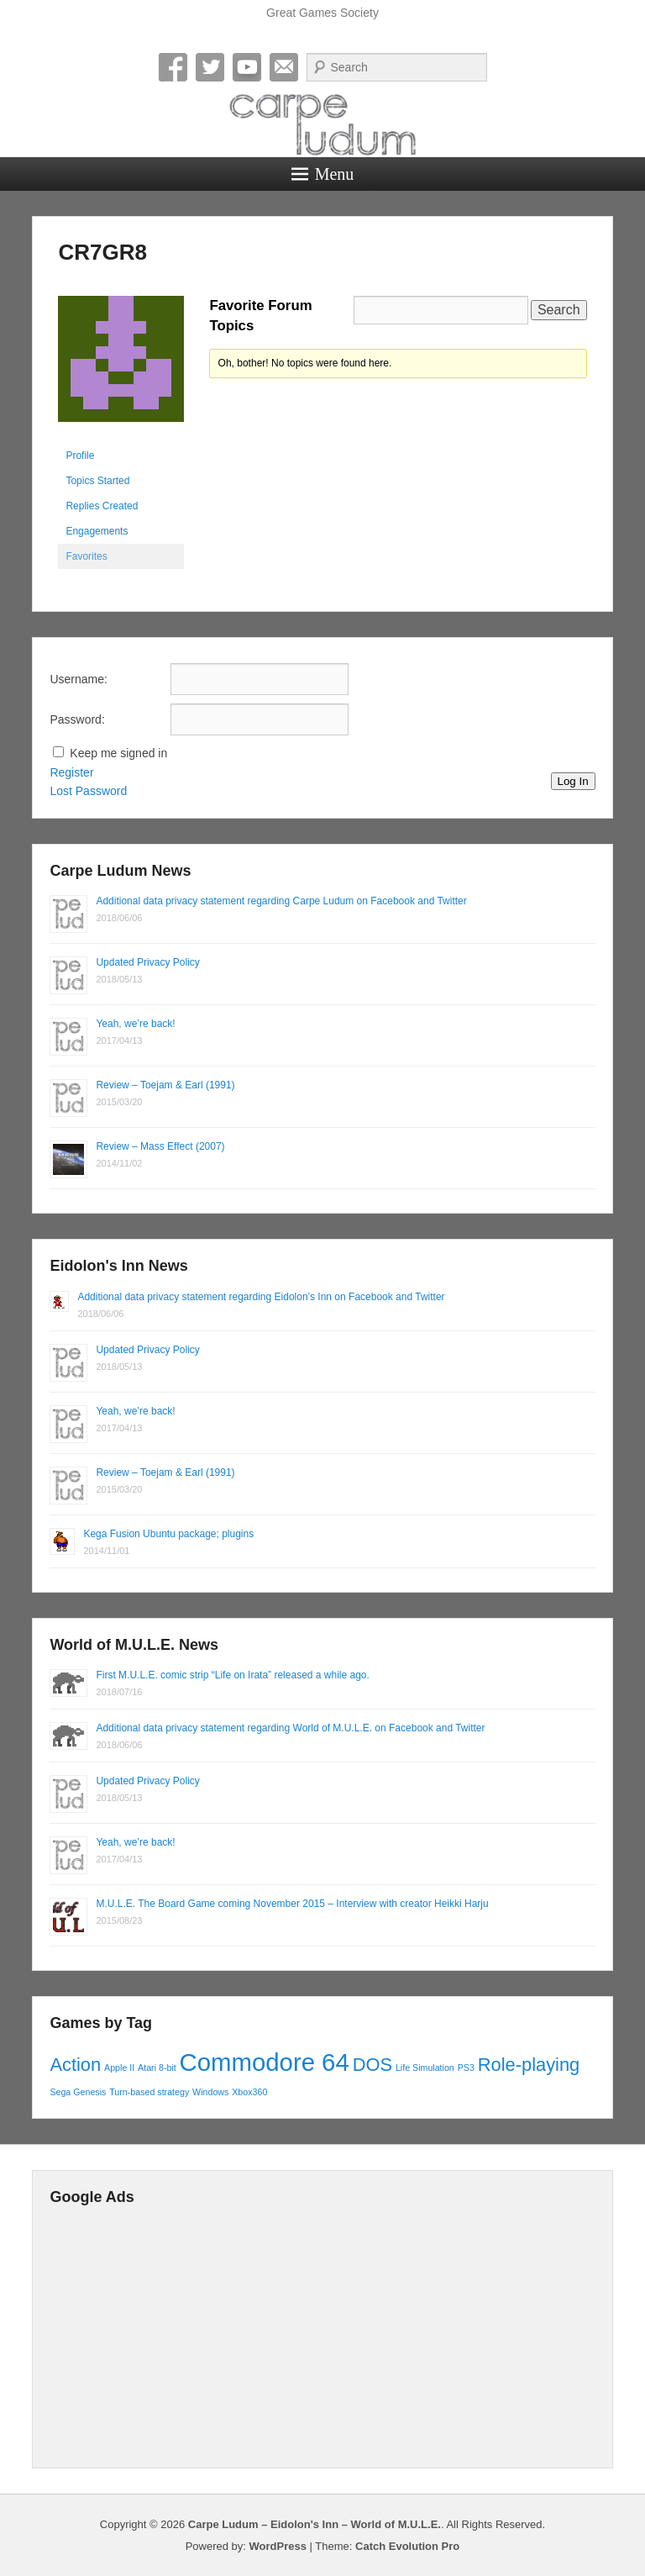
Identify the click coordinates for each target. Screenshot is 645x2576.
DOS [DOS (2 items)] (372, 2064)
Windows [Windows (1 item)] (210, 2092)
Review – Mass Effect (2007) (160, 1146)
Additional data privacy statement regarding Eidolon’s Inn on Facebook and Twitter (260, 1297)
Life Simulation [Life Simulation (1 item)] (425, 2067)
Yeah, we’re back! (135, 1024)
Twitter (210, 67)
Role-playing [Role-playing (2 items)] (529, 2064)
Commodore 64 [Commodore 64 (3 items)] (264, 2062)
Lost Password (88, 791)
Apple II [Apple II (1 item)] (119, 2067)
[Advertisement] (322, 2333)
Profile (80, 455)
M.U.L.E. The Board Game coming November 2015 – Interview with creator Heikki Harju (292, 1904)
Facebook (173, 67)
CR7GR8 (102, 252)
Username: (78, 679)
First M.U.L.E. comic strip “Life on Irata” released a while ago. (232, 1675)
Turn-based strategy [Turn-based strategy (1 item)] (149, 2092)
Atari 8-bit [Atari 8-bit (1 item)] (157, 2067)
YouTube (247, 67)
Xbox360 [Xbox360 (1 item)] (249, 2092)
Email (284, 67)
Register (71, 772)
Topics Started (97, 481)
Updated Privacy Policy (147, 962)
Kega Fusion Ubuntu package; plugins (168, 1534)
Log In (573, 781)
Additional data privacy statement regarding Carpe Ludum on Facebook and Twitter (281, 901)
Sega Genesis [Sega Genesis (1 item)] (78, 2092)
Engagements (97, 531)
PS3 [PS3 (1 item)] (466, 2067)
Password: (77, 719)
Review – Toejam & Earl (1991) (165, 1085)
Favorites (86, 556)
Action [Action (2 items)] (75, 2064)
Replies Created (102, 506)
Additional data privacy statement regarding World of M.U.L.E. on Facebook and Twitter (290, 1728)
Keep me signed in (118, 753)
